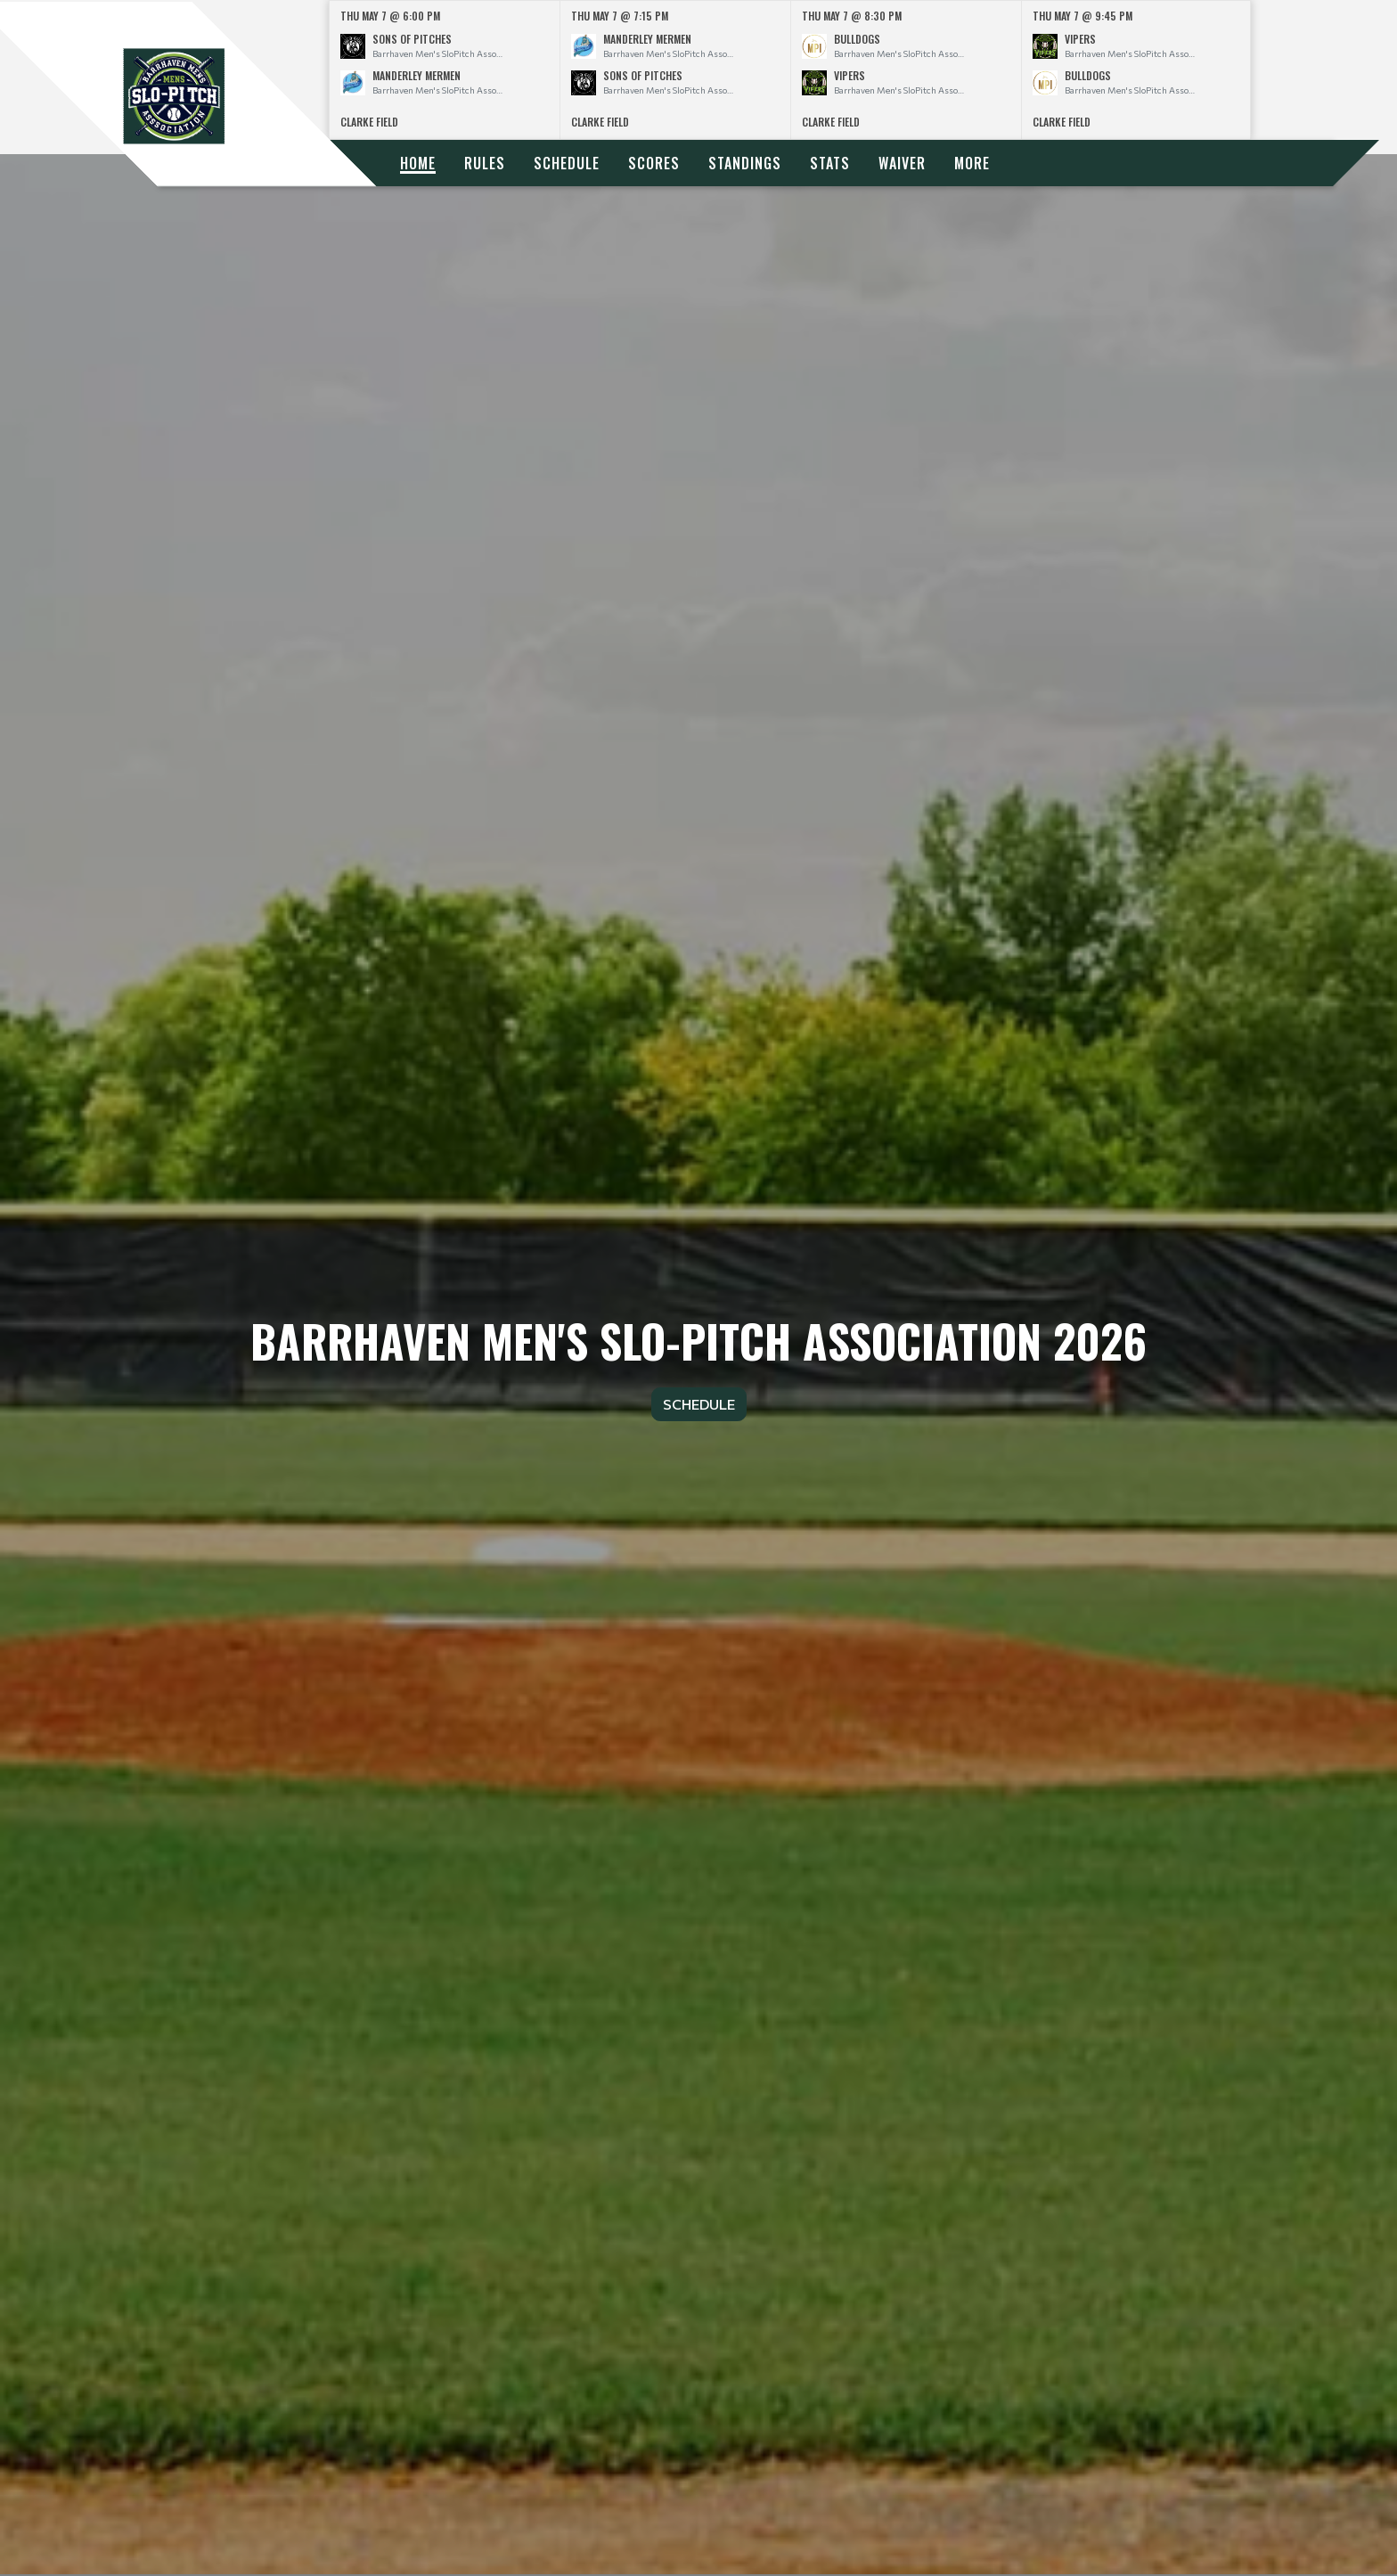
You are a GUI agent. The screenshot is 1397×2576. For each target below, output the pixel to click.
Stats (830, 163)
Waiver (902, 163)
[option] (445, 70)
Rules (484, 163)
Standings (744, 163)
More (972, 163)
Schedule (567, 163)
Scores (654, 163)
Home (418, 163)
